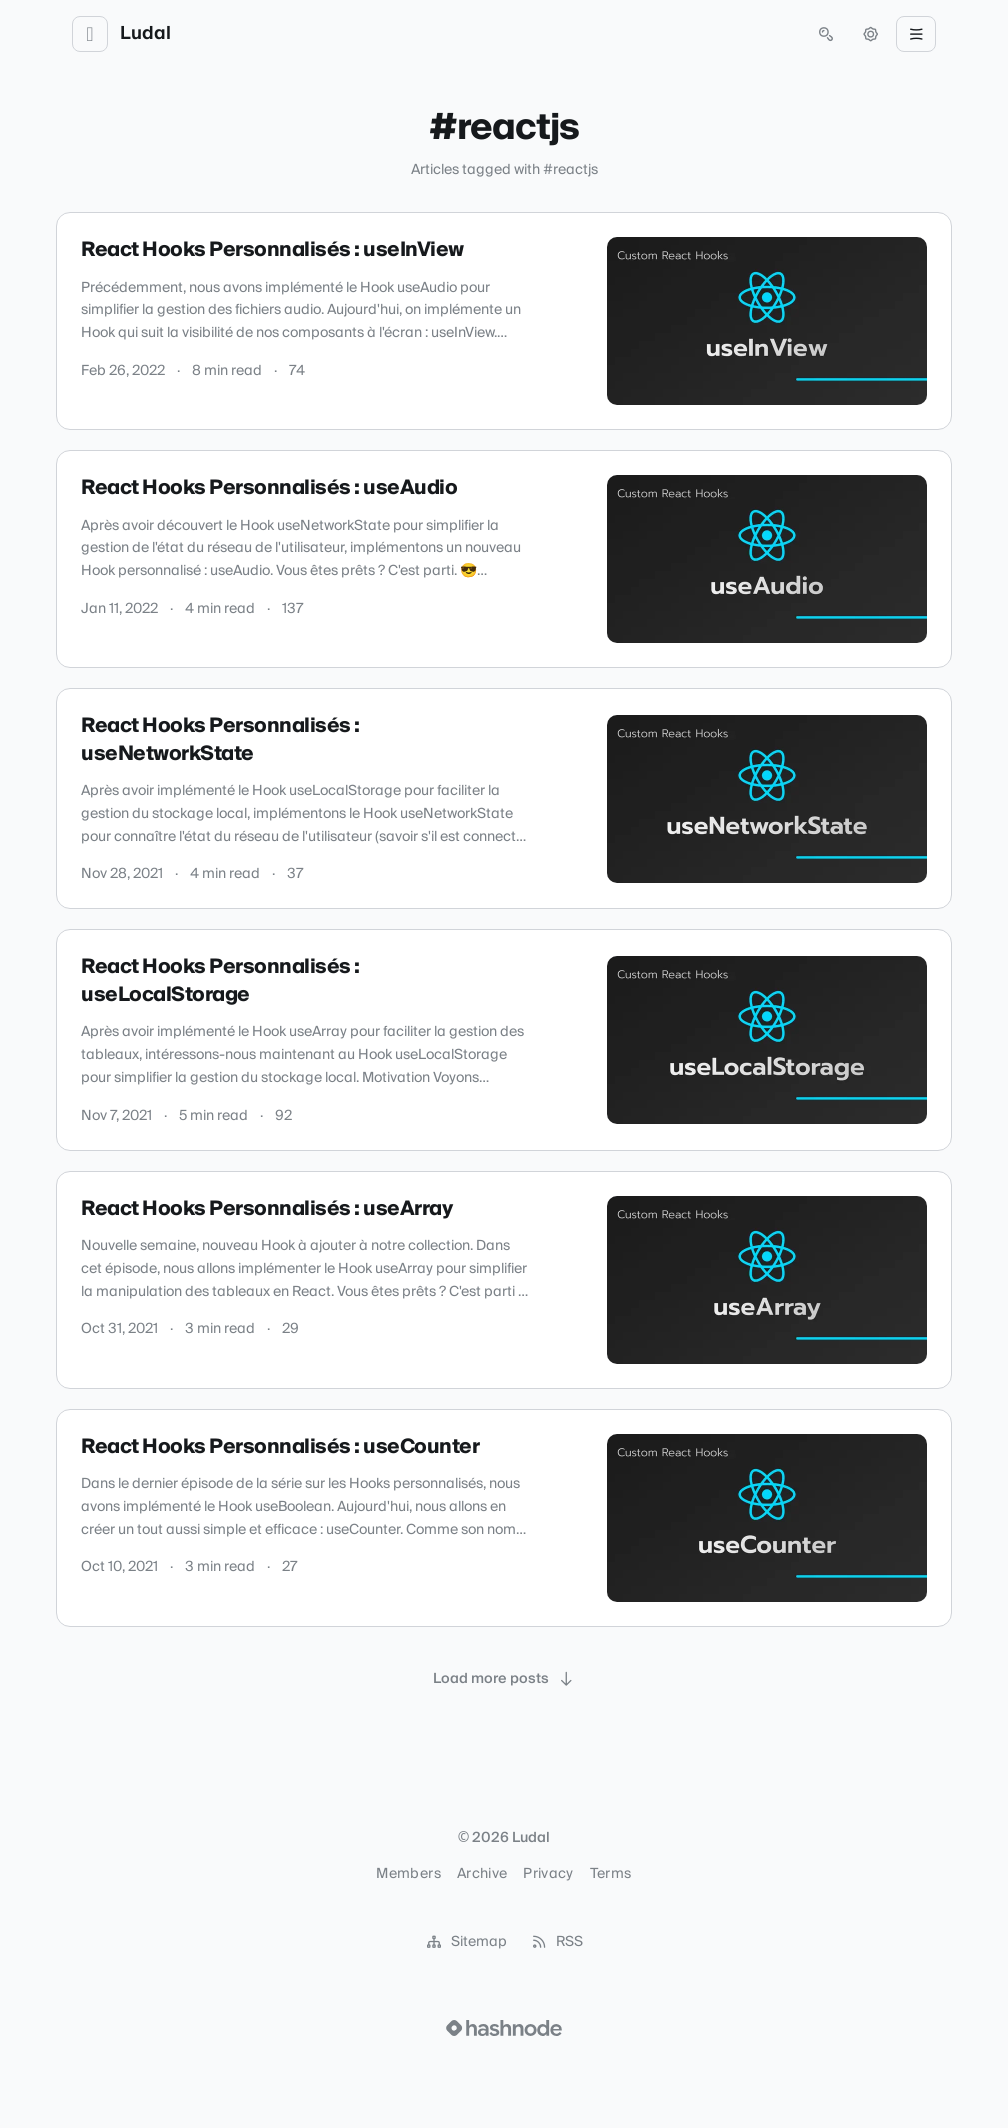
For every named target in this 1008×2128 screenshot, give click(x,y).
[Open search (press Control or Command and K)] (826, 34)
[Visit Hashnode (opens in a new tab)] (504, 2028)
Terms (611, 1874)
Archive (482, 1874)
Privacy (548, 1874)
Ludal (145, 34)
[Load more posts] (504, 1679)
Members (408, 1874)
